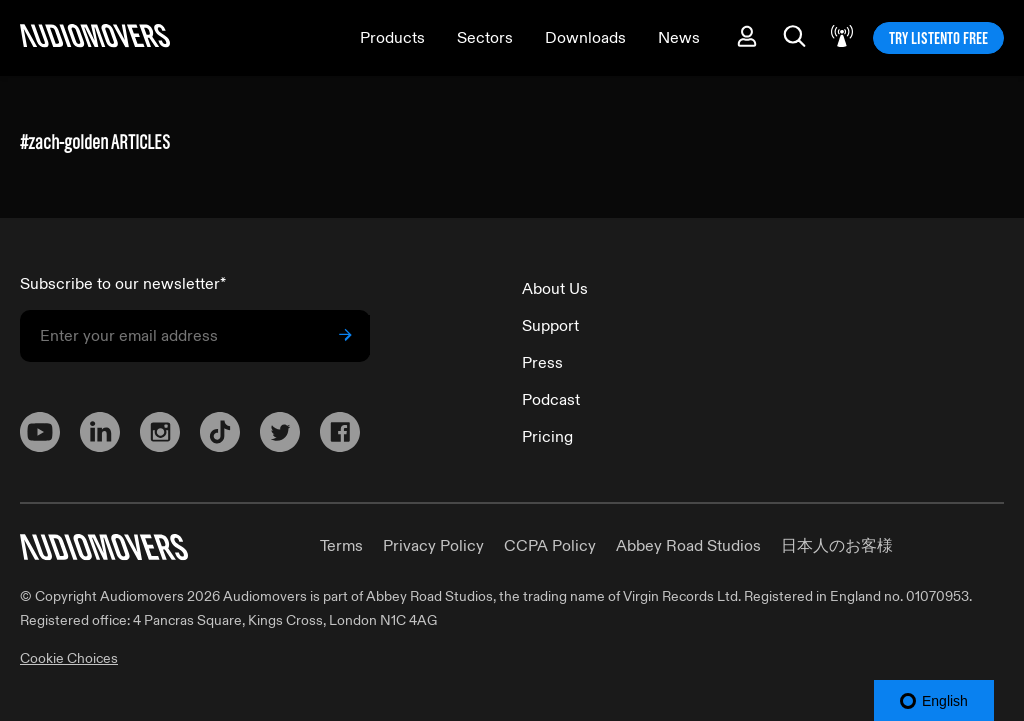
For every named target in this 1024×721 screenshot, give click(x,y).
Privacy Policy (433, 546)
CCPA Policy (550, 546)
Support (550, 326)
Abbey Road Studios (688, 546)
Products (392, 38)
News (679, 38)
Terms (341, 546)
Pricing (547, 437)
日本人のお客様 (837, 546)
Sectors (485, 38)
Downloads (585, 38)
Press (542, 363)
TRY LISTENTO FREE (938, 38)
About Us (555, 289)
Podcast (551, 400)
